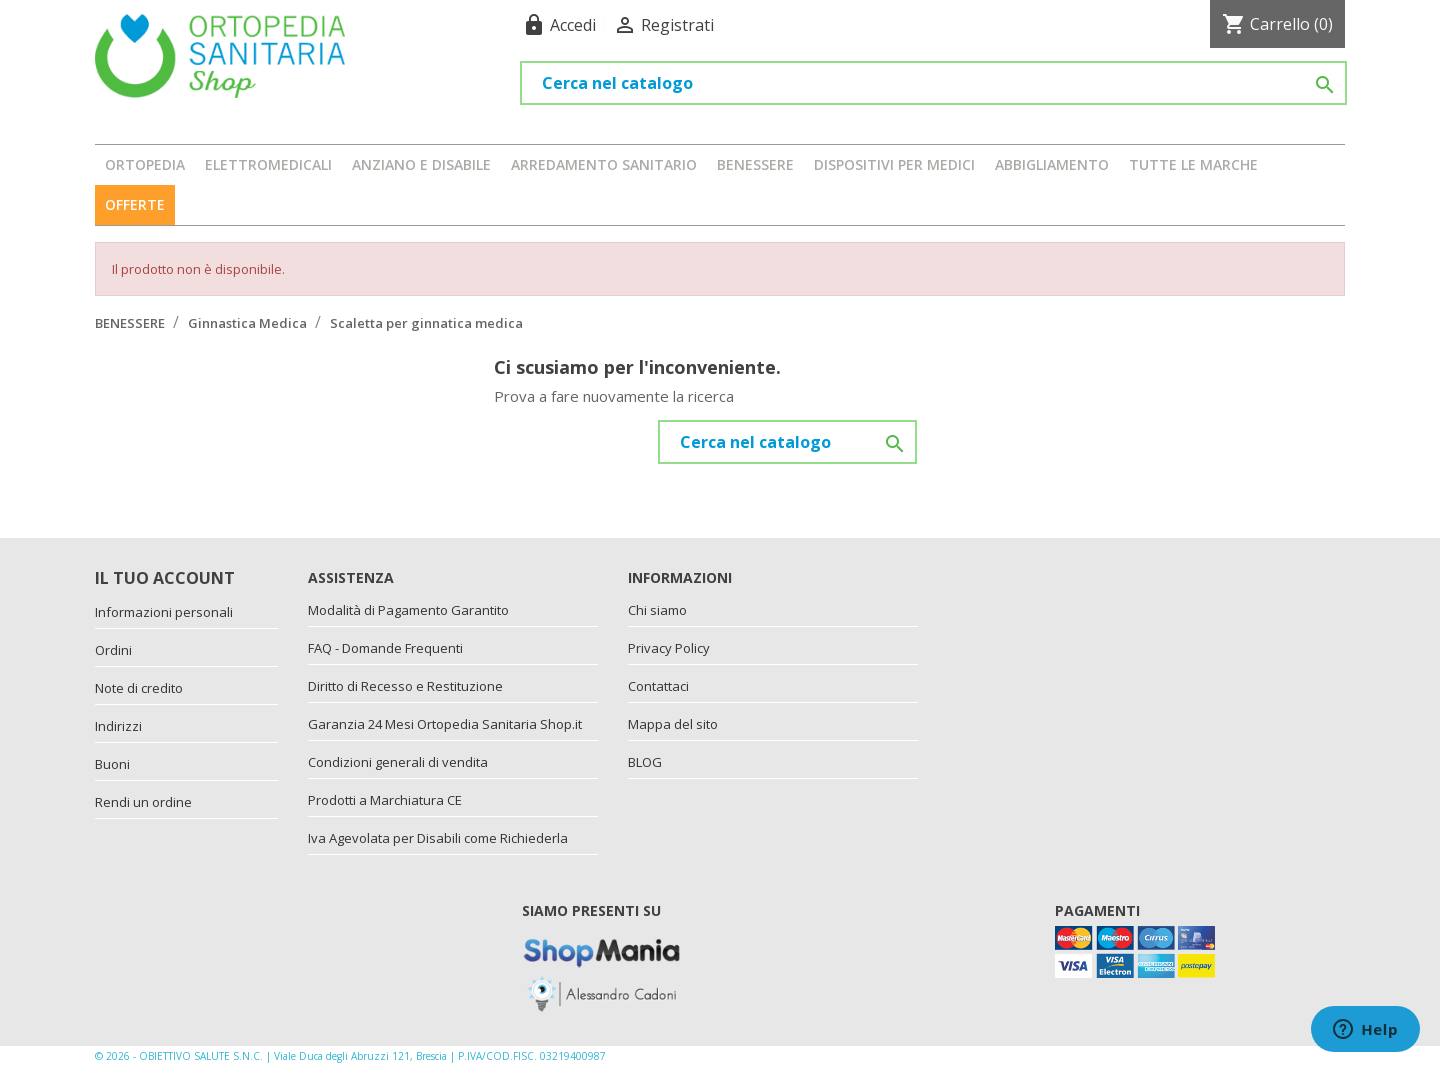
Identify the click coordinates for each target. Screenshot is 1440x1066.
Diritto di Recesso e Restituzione (405, 686)
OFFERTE (135, 204)
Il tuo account (165, 578)
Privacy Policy (669, 648)
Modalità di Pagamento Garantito (408, 610)
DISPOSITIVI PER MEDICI (894, 164)
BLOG (645, 762)
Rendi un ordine (143, 802)
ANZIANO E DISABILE (421, 164)
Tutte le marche (1193, 164)
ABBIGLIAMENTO (1052, 164)
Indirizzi (118, 726)
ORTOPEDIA (145, 164)
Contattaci (658, 686)
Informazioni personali (164, 612)
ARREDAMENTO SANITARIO (604, 164)
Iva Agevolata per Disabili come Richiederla (438, 838)
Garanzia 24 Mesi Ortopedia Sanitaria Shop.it (445, 724)
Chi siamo (657, 610)
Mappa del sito (673, 724)
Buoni (112, 764)
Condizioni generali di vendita (398, 762)
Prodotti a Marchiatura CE (385, 800)
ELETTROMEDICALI (268, 164)
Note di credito (139, 688)
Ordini (113, 650)
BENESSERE (755, 164)
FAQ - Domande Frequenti (385, 648)
